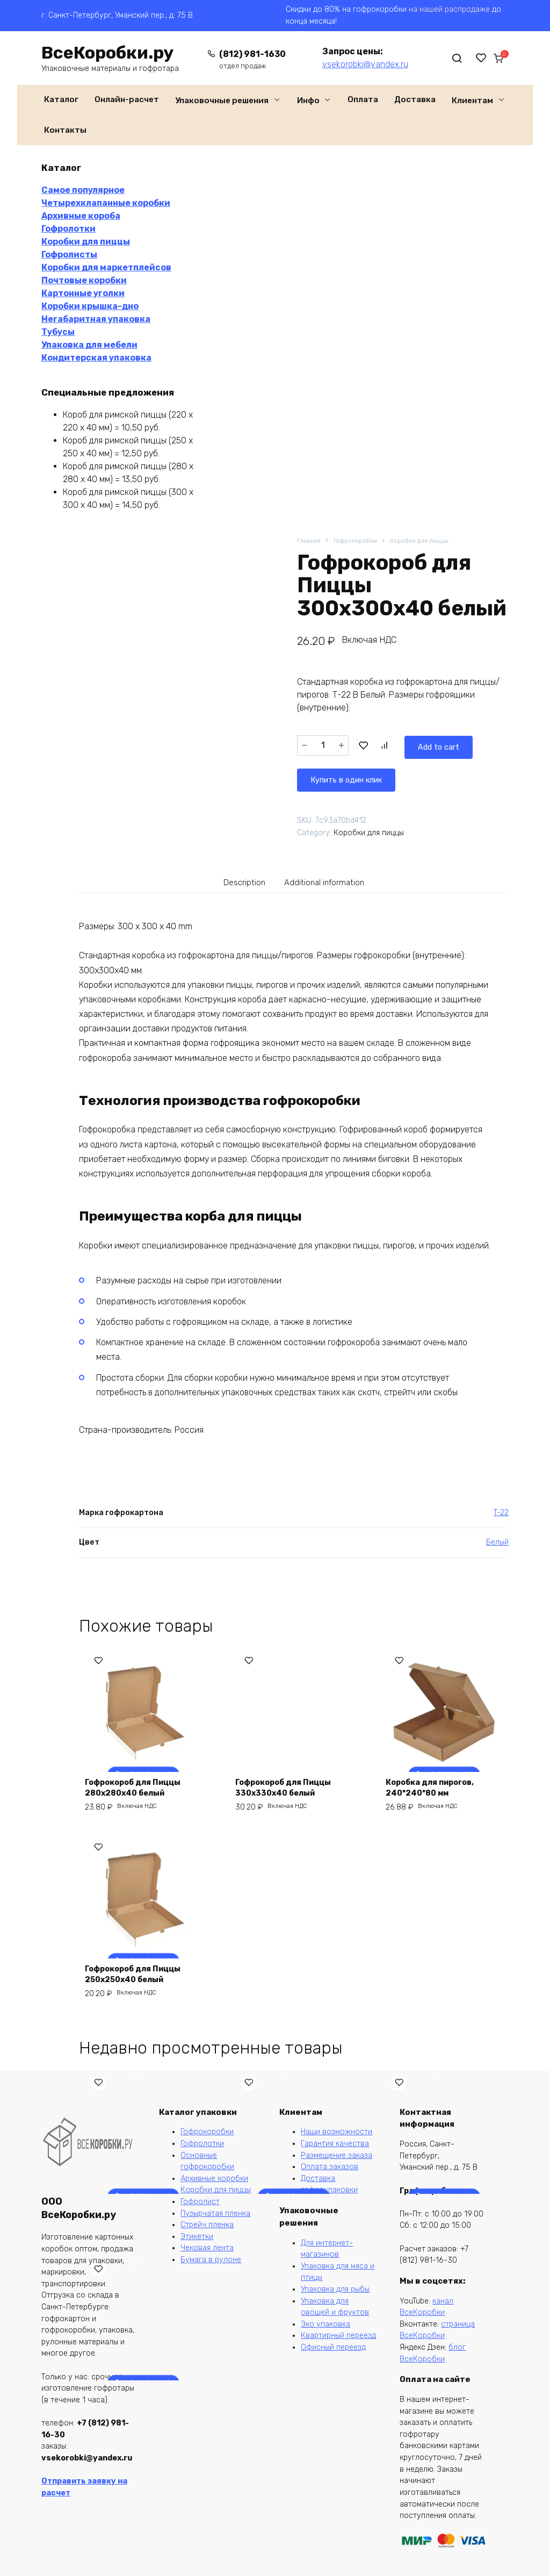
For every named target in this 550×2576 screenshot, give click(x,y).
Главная (309, 541)
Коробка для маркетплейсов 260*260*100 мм (124, 2224)
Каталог (61, 99)
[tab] (236, 879)
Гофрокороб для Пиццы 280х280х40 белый (139, 1787)
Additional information (328, 879)
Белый (497, 1541)
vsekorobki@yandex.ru (355, 64)
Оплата (363, 99)
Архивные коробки (214, 2178)
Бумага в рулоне (210, 2259)
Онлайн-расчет (127, 99)
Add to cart (390, 745)
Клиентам (472, 100)
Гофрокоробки (360, 541)
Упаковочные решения (222, 100)
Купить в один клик (351, 774)
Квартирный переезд (338, 2335)
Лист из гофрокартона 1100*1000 (289, 2230)
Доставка (415, 99)
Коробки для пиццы (430, 541)
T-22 (501, 1511)
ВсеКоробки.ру (107, 52)
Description (237, 879)
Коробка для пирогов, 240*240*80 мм (436, 1787)
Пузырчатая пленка (215, 2213)
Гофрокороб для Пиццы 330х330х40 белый (289, 1787)
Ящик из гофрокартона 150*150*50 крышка (139, 2421)
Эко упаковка (325, 2324)
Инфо (308, 100)
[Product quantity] (323, 745)
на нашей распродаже (449, 9)
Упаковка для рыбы (335, 2289)
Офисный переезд (333, 2347)
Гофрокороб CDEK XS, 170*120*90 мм (435, 2230)
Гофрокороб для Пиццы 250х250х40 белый (139, 1978)
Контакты (65, 130)
